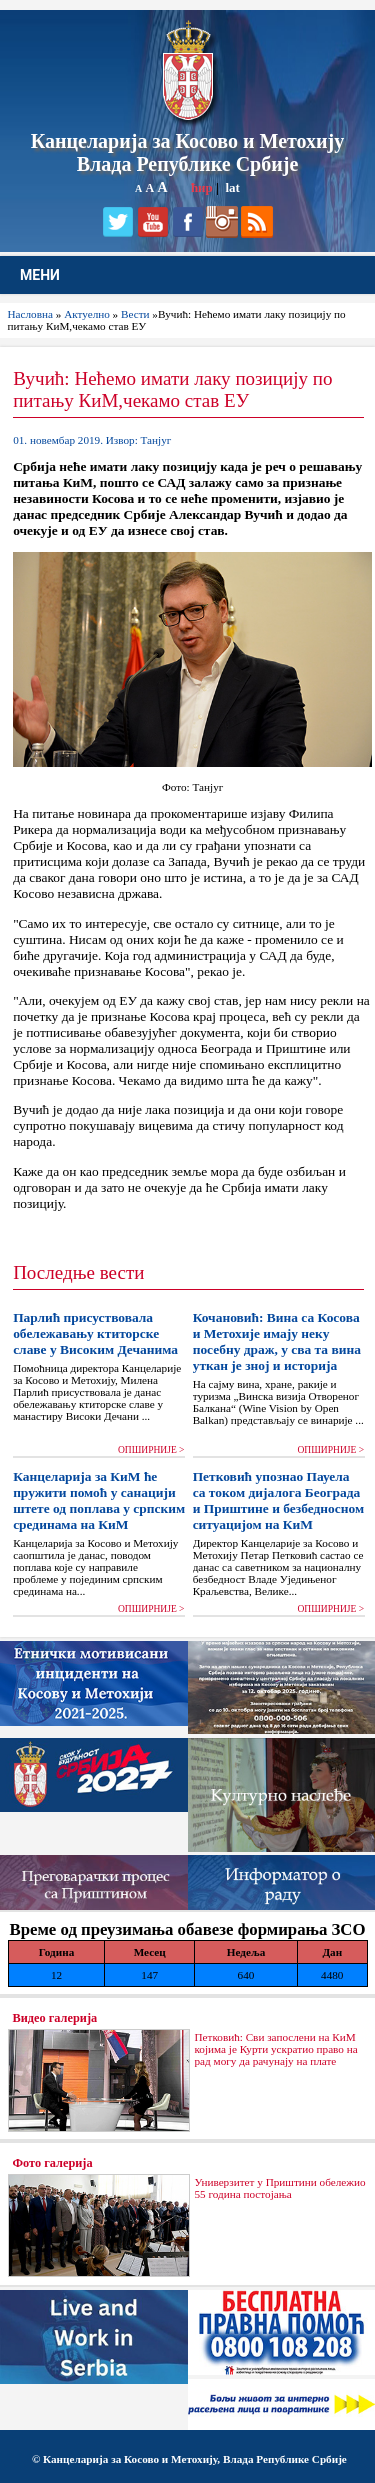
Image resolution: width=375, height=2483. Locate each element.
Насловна (30, 314)
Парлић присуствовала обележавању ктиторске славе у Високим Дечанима (95, 1333)
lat (232, 187)
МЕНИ (40, 275)
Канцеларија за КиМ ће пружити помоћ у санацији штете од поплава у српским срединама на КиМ (99, 1500)
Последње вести (78, 1272)
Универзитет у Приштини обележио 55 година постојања (280, 2188)
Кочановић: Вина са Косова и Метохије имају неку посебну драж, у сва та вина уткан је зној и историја (277, 1341)
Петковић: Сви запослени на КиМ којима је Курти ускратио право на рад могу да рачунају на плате (276, 2049)
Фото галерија (53, 2163)
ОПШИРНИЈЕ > (151, 1450)
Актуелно (87, 314)
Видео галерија (55, 2018)
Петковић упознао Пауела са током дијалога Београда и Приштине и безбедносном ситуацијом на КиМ (278, 1500)
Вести (135, 314)
